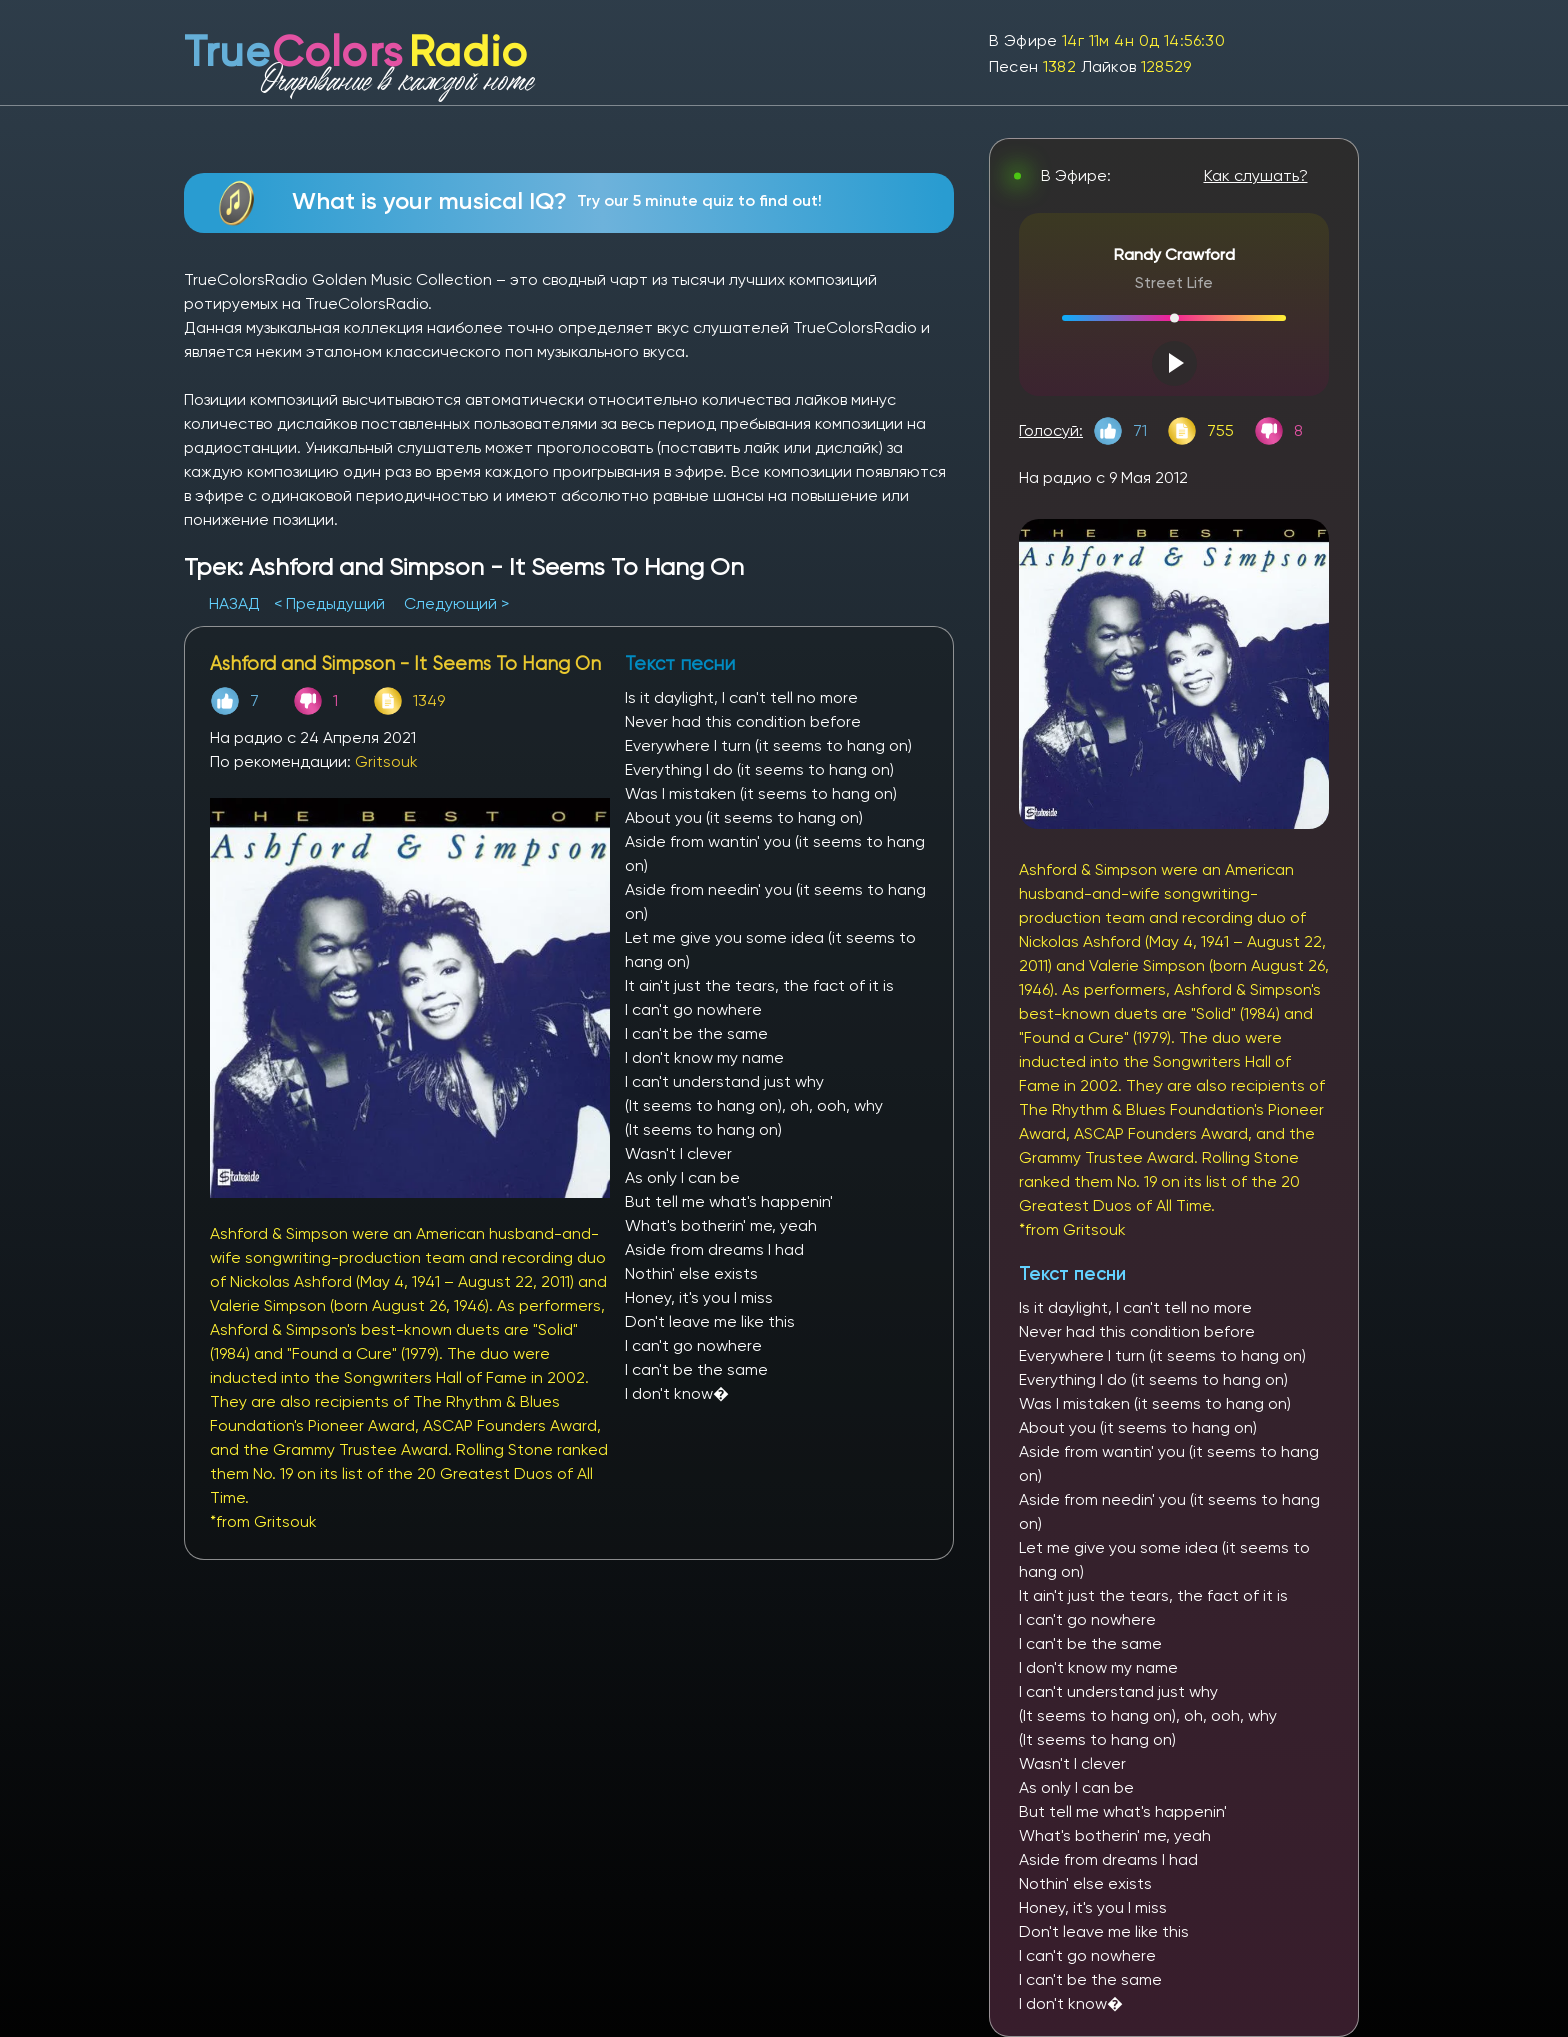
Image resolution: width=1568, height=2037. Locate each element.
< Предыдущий (329, 603)
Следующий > (456, 603)
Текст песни (1072, 1273)
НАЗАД (236, 603)
